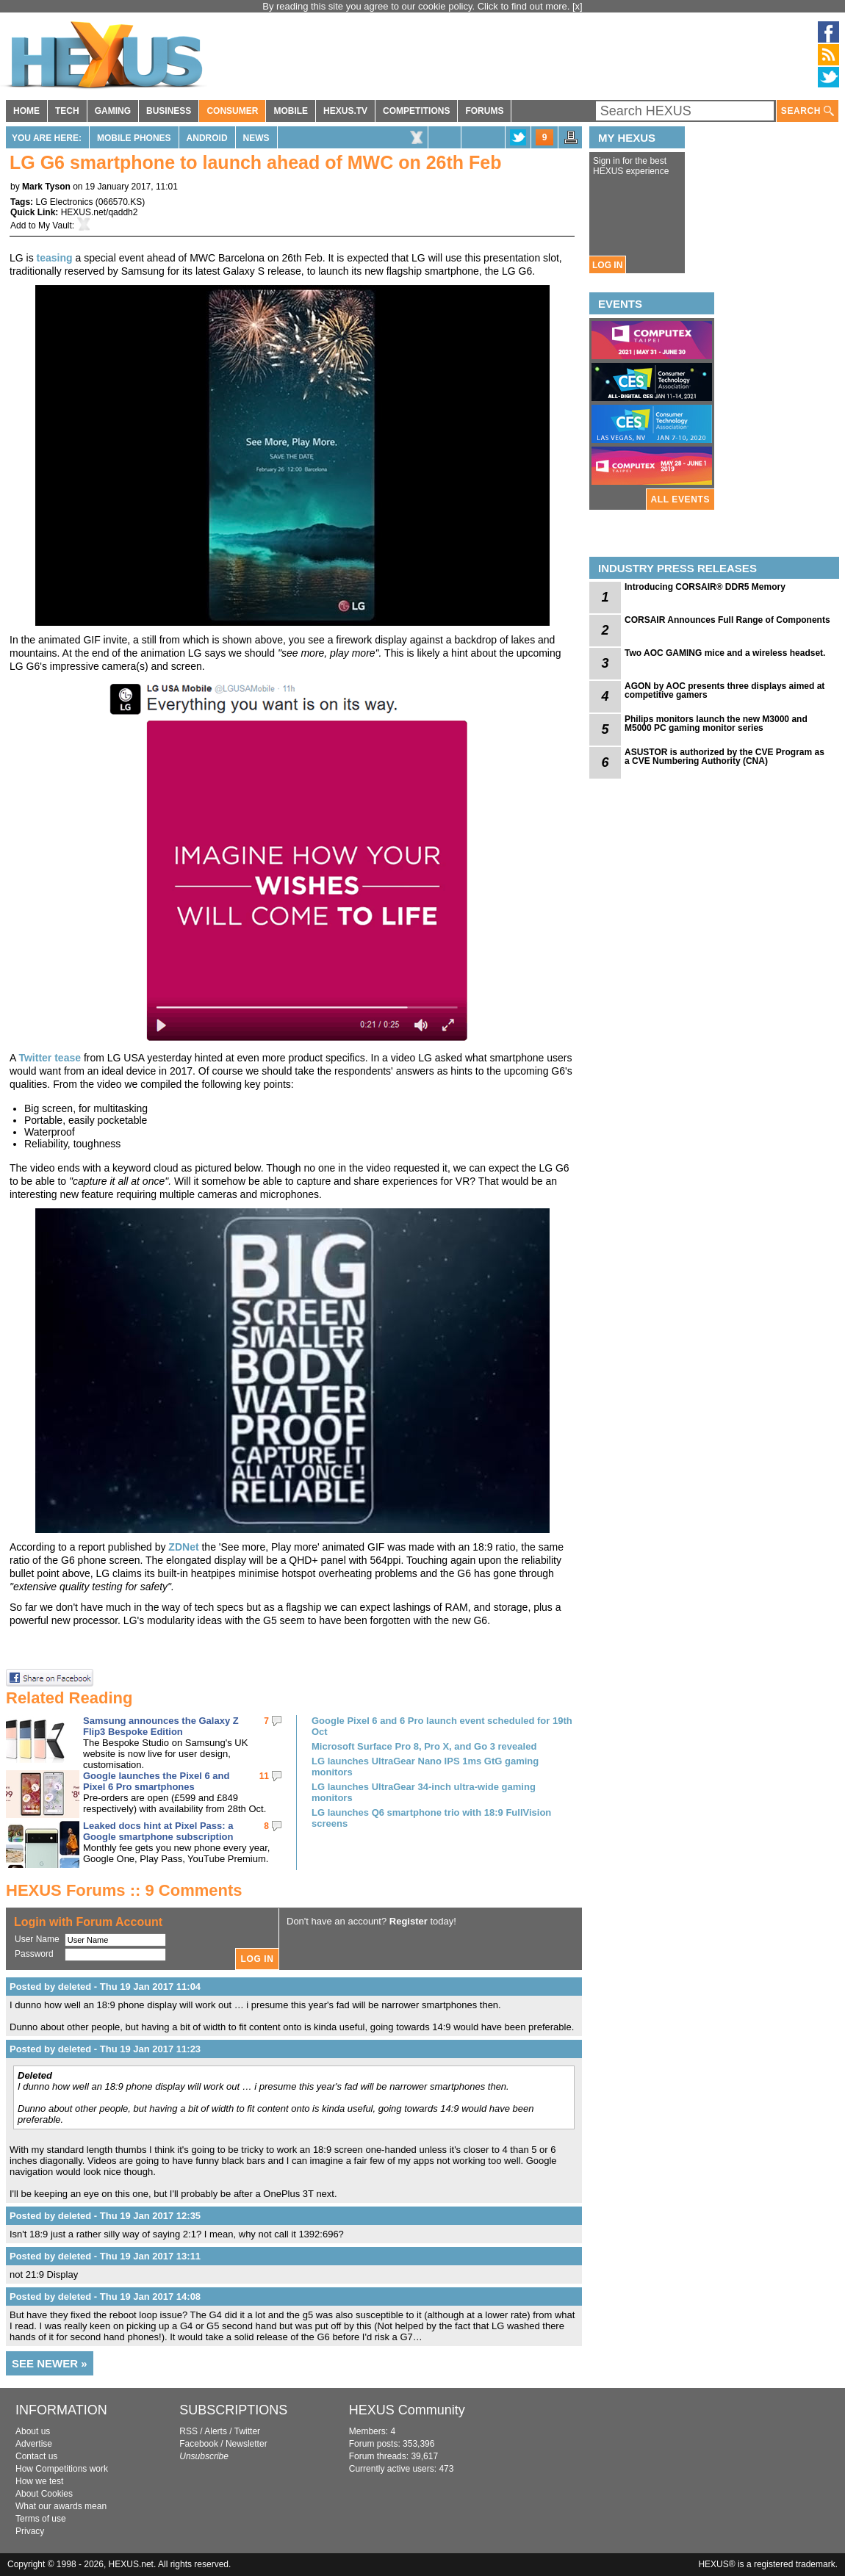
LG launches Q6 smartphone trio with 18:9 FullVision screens (431, 1818)
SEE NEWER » (49, 2363)
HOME (26, 111)
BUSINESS (168, 111)
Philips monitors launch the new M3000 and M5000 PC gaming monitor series (716, 723)
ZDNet (183, 1547)
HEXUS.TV (345, 111)
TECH (67, 111)
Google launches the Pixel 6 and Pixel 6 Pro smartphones (156, 1781)
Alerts (215, 2431)
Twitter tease (49, 1058)
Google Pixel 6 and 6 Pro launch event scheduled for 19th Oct (442, 1726)
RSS (188, 2431)
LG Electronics (64, 202)
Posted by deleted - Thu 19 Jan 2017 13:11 (105, 2256)
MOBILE (290, 111)
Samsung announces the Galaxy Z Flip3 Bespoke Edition (161, 1726)
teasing (55, 258)
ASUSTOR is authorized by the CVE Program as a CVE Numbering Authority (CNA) (724, 756)
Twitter (247, 2431)
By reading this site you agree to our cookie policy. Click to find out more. (417, 6)
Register (408, 1921)
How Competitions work (61, 2469)
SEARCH (807, 111)
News (256, 138)
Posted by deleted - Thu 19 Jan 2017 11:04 (105, 1986)
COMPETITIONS (416, 111)
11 (264, 1776)
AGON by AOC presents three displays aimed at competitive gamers (724, 690)
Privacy (29, 2531)
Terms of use (40, 2519)
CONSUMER (232, 111)
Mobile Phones (134, 138)
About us (32, 2431)
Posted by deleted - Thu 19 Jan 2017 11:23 (105, 2048)
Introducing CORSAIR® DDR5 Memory (705, 586)
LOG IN (607, 265)
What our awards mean (61, 2506)
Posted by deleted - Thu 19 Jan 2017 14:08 (105, 2296)
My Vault (55, 225)
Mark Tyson (46, 186)
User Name (37, 1939)
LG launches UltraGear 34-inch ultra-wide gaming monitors (424, 1792)
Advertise (33, 2444)
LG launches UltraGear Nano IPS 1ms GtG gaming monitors (425, 1767)
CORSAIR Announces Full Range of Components (727, 620)
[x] (577, 6)
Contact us (36, 2456)
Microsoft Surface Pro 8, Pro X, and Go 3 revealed (424, 1746)
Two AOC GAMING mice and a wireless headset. (725, 653)
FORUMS (484, 111)
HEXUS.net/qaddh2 (99, 212)
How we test (39, 2481)
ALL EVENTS (680, 499)
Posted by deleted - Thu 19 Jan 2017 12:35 (105, 2215)
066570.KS (120, 202)
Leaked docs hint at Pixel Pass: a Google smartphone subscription (158, 1831)
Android (207, 138)
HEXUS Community (407, 2410)
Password (34, 1954)
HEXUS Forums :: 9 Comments (124, 1890)
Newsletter (246, 2444)
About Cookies (44, 2494)
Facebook (198, 2444)
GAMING (113, 111)
